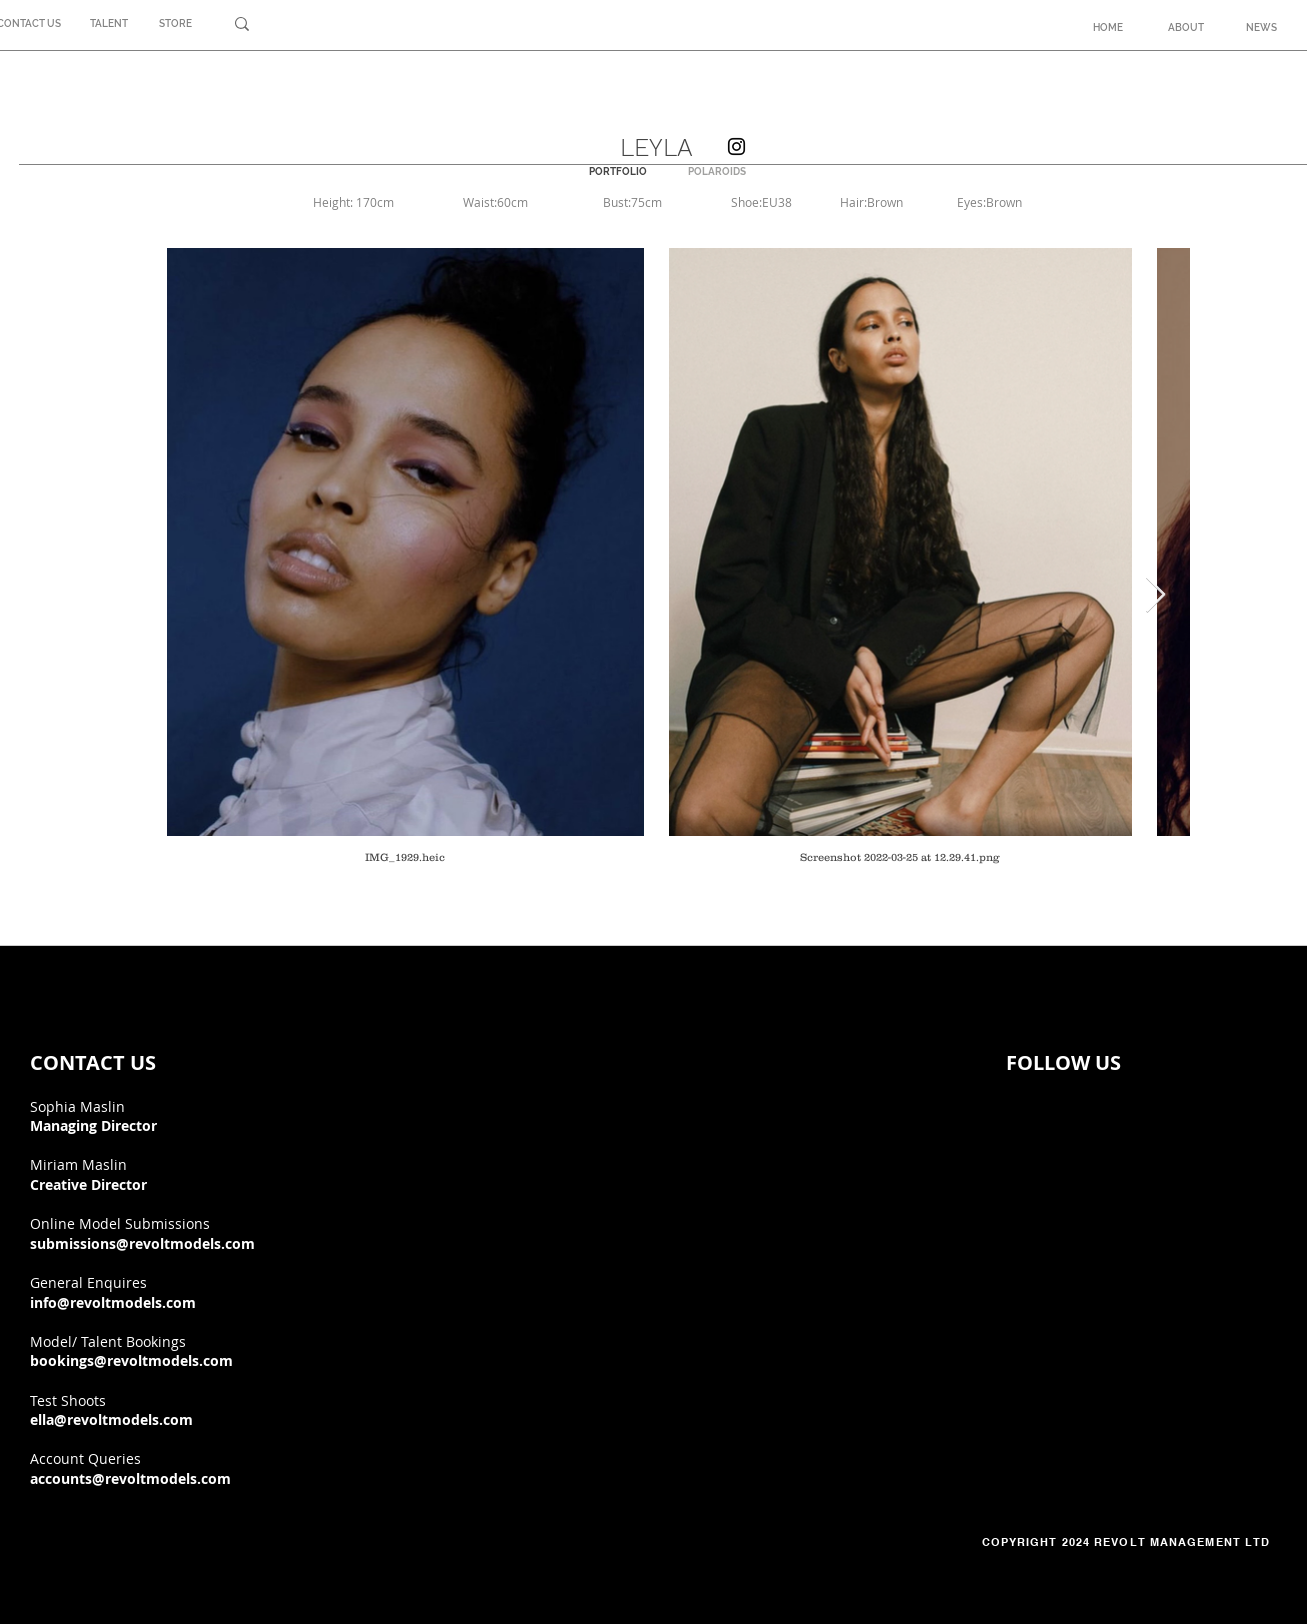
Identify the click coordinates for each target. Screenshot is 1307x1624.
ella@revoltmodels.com (111, 1419)
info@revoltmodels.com (113, 1302)
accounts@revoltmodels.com (130, 1478)
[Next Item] (1155, 595)
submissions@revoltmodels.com (142, 1243)
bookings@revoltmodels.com (131, 1360)
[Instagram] (736, 146)
